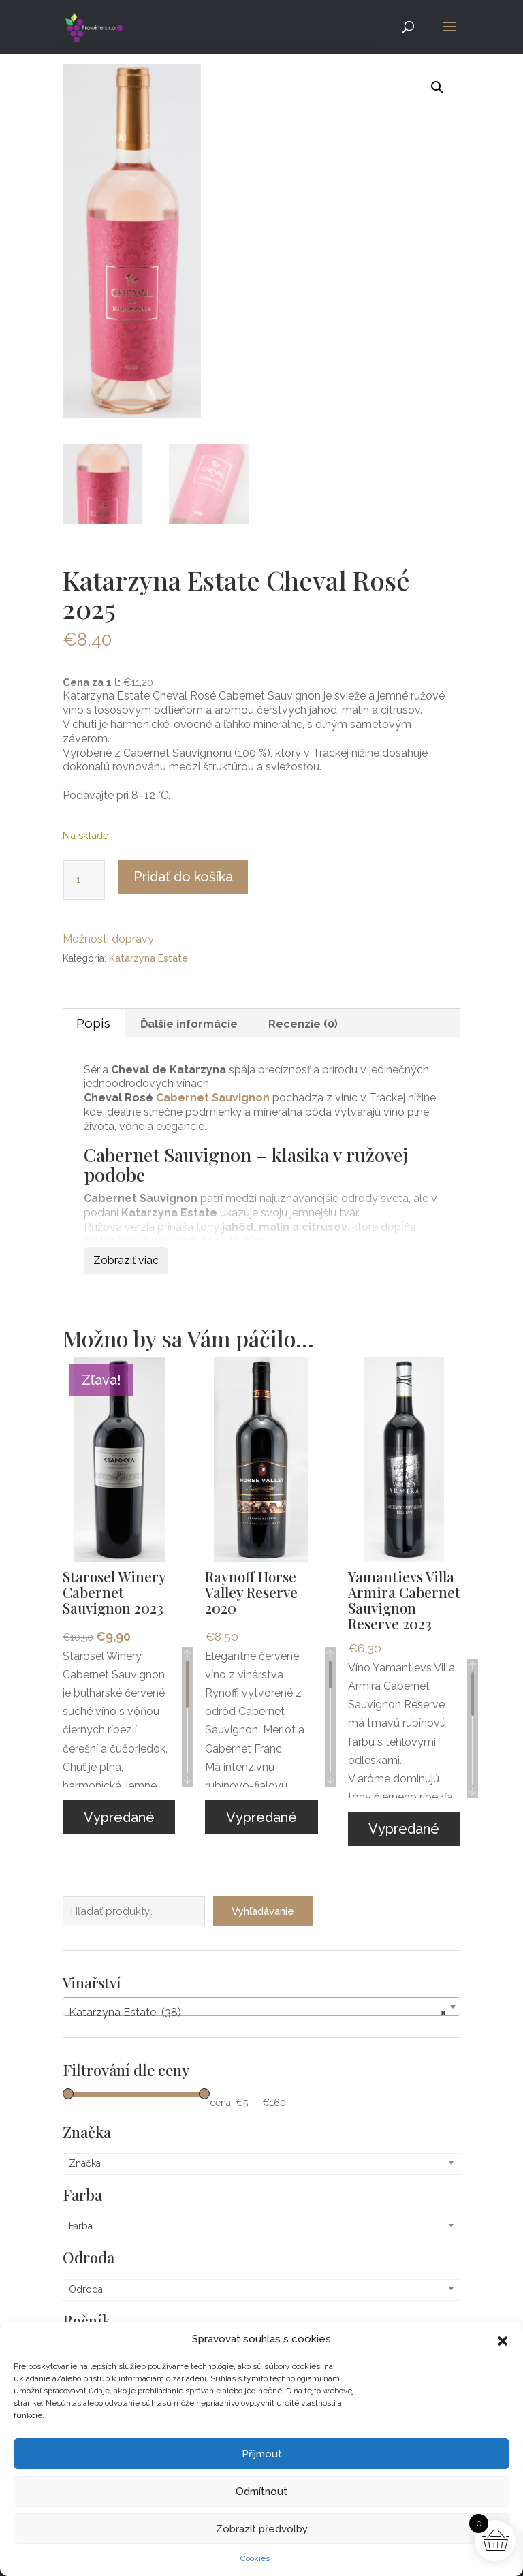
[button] (502, 2339)
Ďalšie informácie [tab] (189, 1024)
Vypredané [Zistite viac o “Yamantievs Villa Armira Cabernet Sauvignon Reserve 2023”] (403, 1829)
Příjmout (262, 2454)
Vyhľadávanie (263, 1902)
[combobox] (261, 1997)
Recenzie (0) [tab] (303, 1024)
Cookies (255, 2558)
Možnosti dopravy (108, 938)
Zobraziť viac (126, 1260)
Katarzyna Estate (148, 958)
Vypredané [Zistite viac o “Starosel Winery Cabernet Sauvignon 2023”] (119, 1817)
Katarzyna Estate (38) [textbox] (257, 2003)
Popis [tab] (93, 1023)
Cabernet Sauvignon (213, 1097)
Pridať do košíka (183, 876)
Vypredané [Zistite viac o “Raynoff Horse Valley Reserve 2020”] (261, 1817)
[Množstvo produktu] (83, 880)
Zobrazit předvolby (262, 2529)
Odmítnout (261, 2491)
